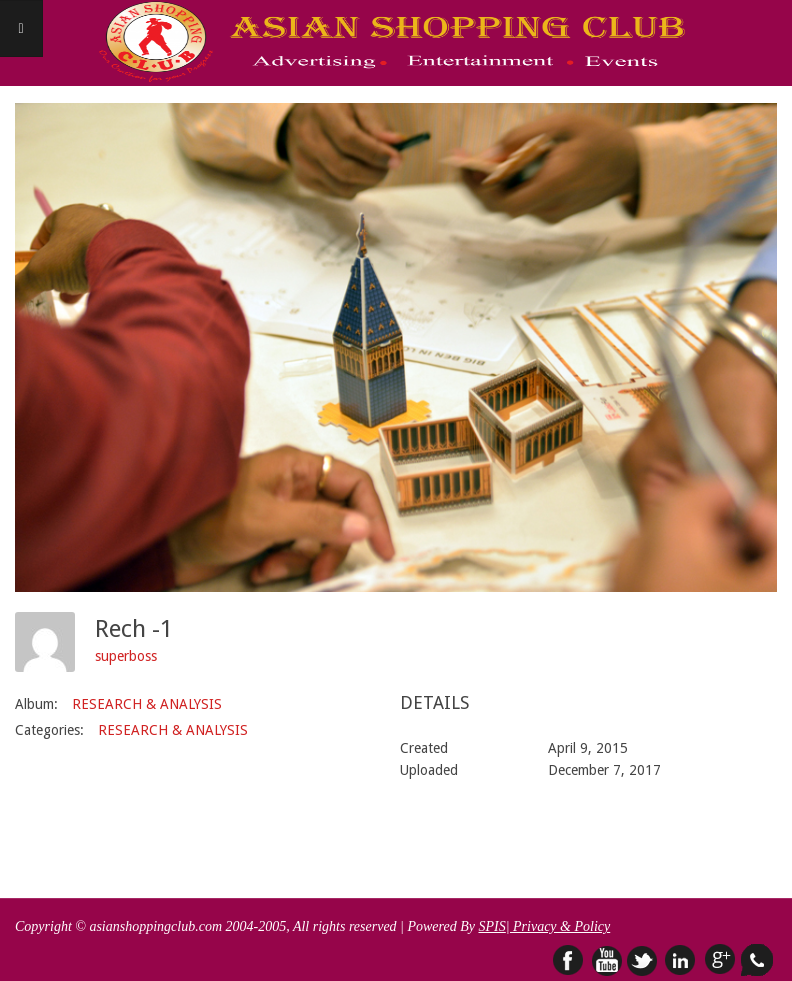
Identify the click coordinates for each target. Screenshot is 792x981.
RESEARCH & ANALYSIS (147, 704)
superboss (126, 656)
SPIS (491, 926)
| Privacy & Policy (558, 926)
